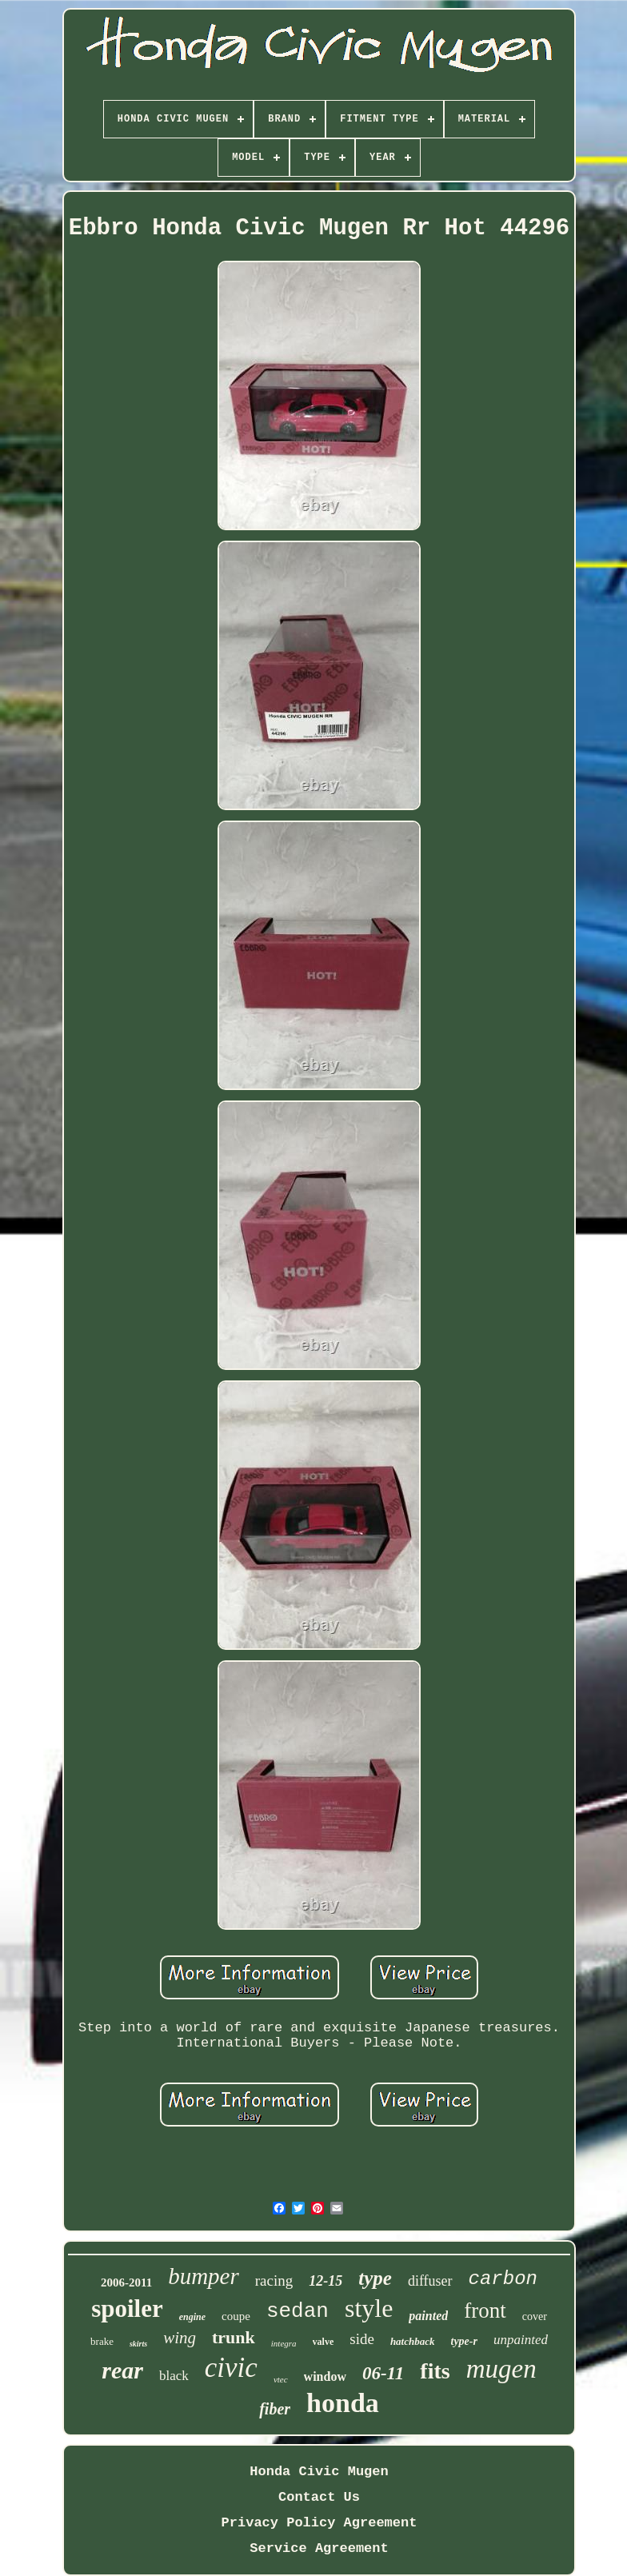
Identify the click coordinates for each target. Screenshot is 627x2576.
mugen (501, 2368)
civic (231, 2367)
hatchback (412, 2341)
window (325, 2376)
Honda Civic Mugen (319, 2471)
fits (434, 2370)
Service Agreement (319, 2548)
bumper (203, 2276)
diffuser (430, 2281)
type (375, 2278)
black (174, 2375)
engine (192, 2316)
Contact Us (319, 2497)
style (369, 2308)
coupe (236, 2316)
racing (274, 2280)
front (484, 2310)
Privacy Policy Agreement (319, 2522)
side (361, 2338)
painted (428, 2315)
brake (102, 2341)
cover (534, 2316)
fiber (274, 2409)
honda (342, 2403)
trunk (233, 2337)
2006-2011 (126, 2282)
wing (179, 2337)
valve (323, 2341)
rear (122, 2370)
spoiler (127, 2308)
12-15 (325, 2281)
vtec (281, 2379)
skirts (138, 2343)
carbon (503, 2279)
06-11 (383, 2373)
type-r (464, 2341)
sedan (297, 2311)
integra (284, 2343)
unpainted (520, 2339)
